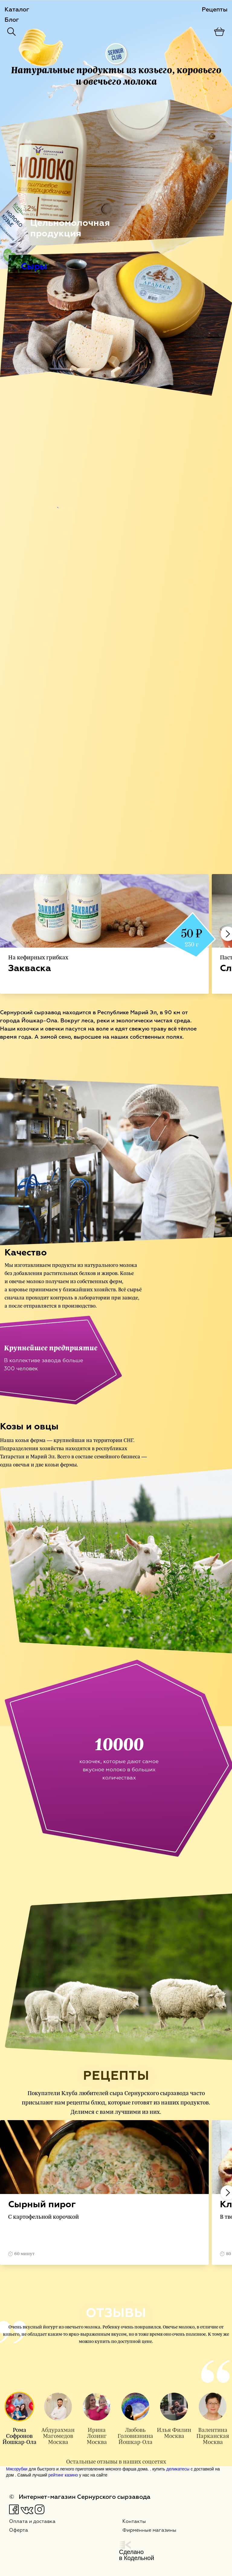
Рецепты (214, 10)
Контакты (134, 2521)
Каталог (17, 10)
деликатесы (178, 2469)
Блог (12, 20)
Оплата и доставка (32, 2521)
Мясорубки (16, 2469)
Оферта (18, 2530)
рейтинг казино (63, 2475)
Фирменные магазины (149, 2530)
